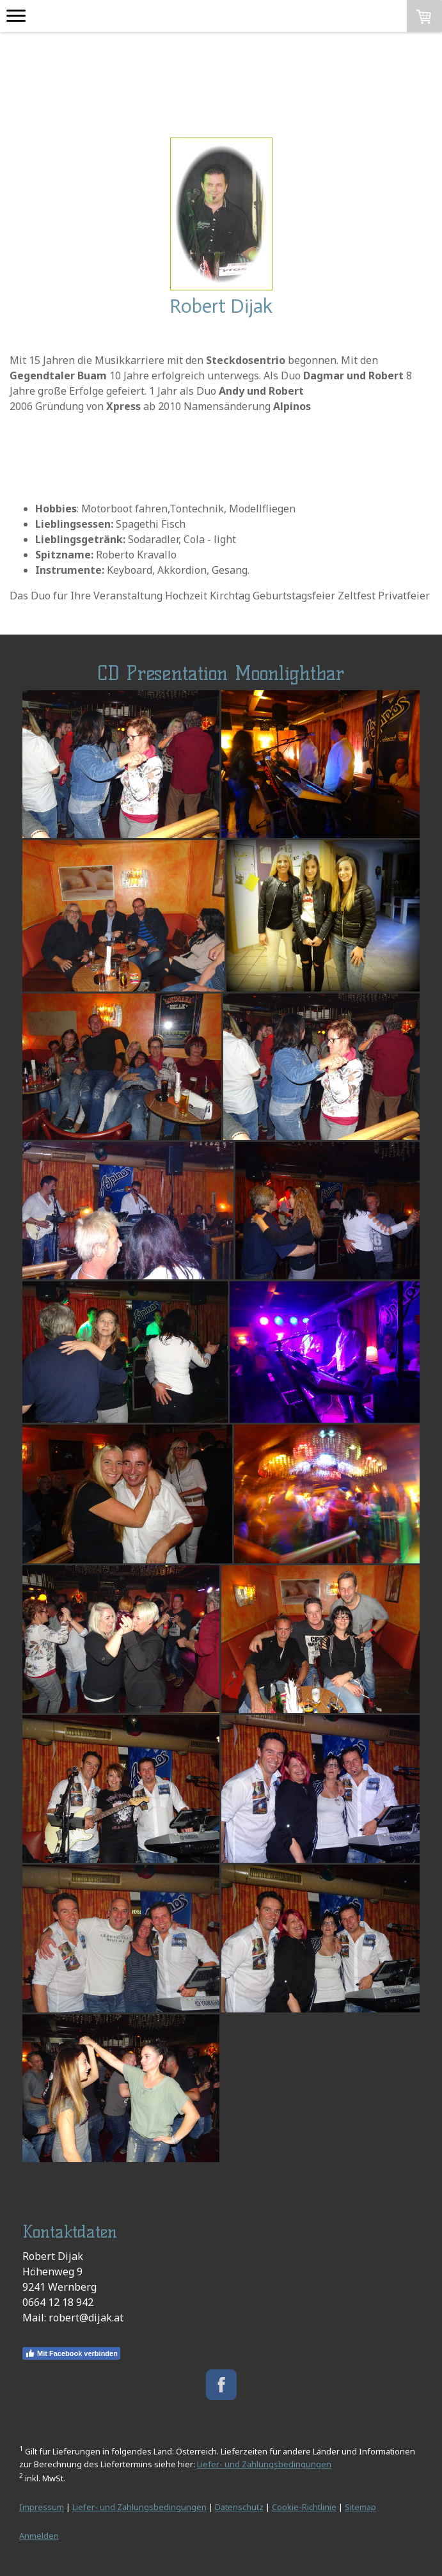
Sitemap (360, 2507)
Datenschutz (239, 2507)
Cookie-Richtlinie (304, 2507)
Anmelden (39, 2535)
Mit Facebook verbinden (71, 2353)
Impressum (41, 2507)
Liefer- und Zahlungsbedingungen (264, 2464)
